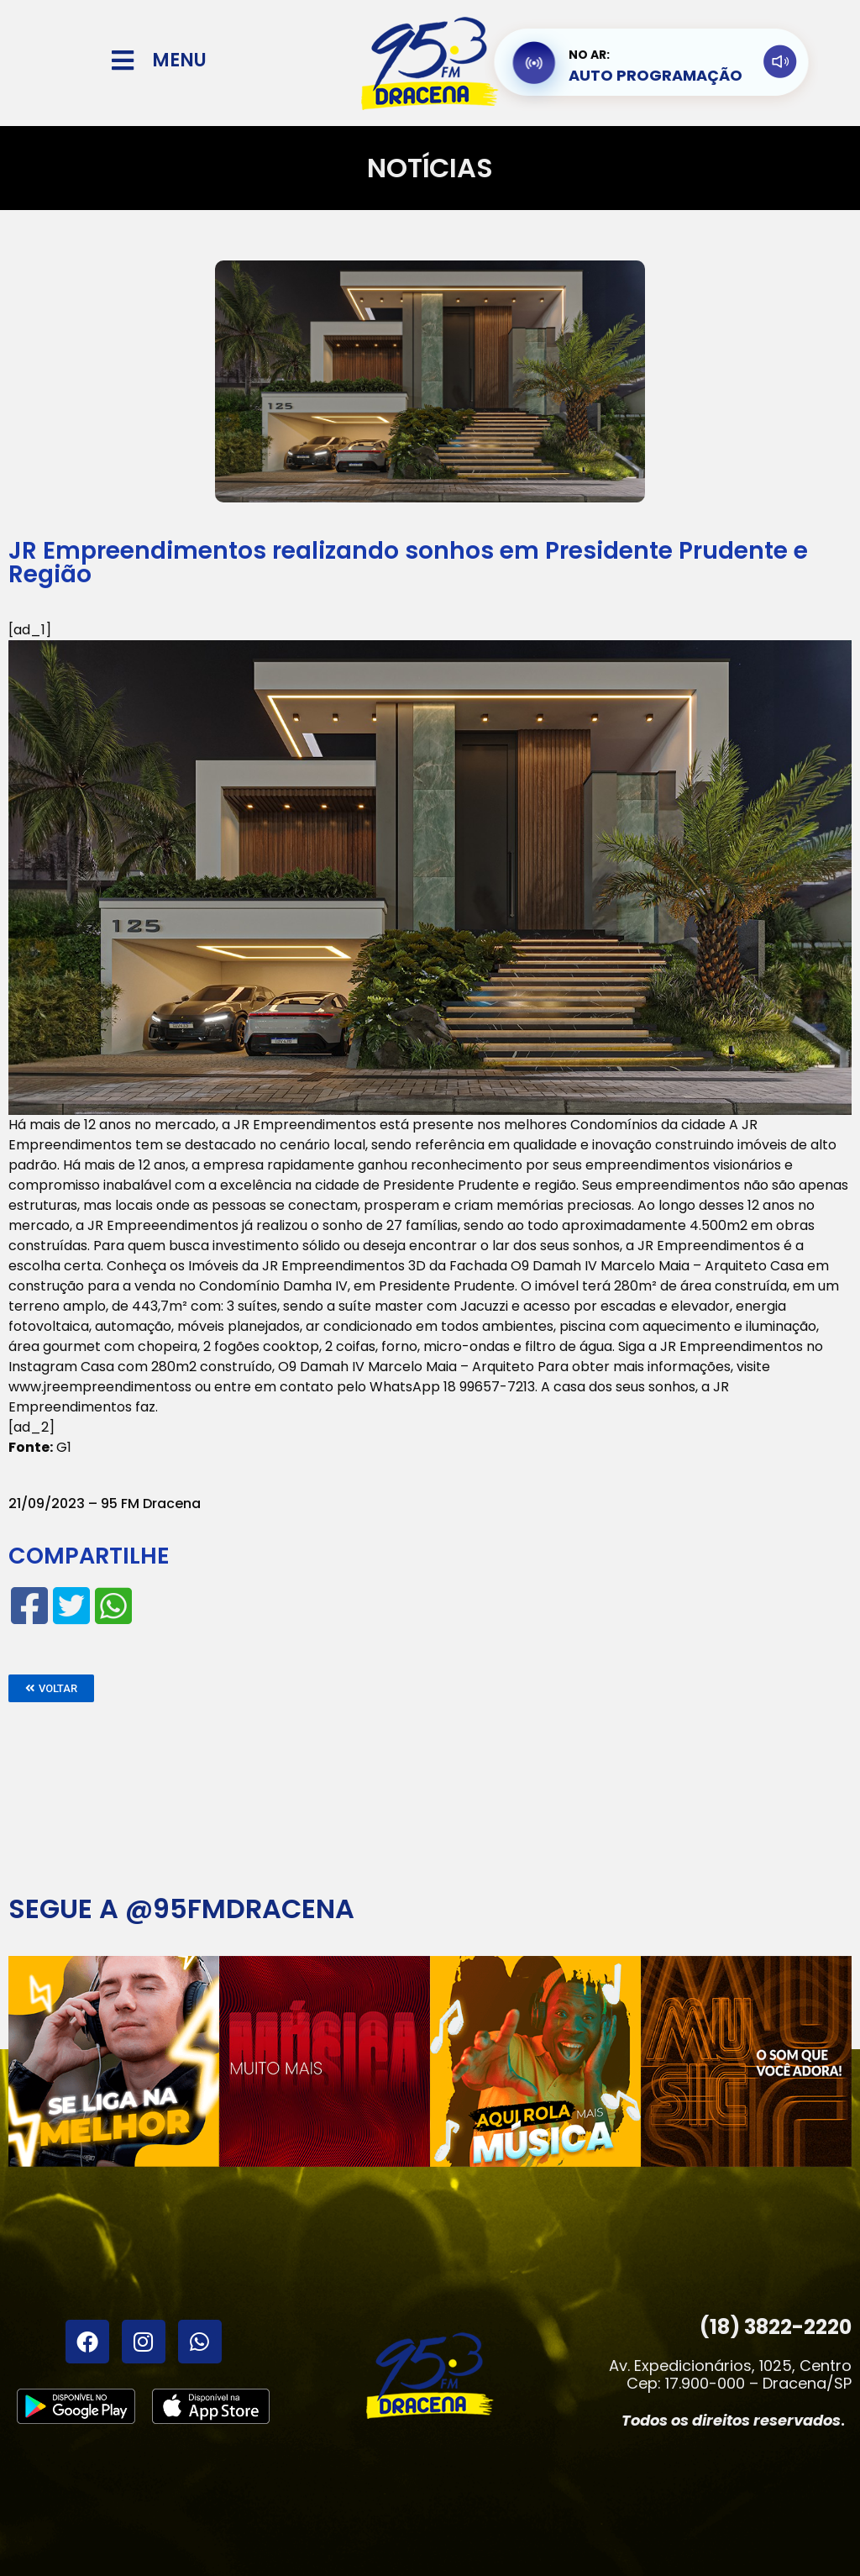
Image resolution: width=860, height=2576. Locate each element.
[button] (51, 1688)
